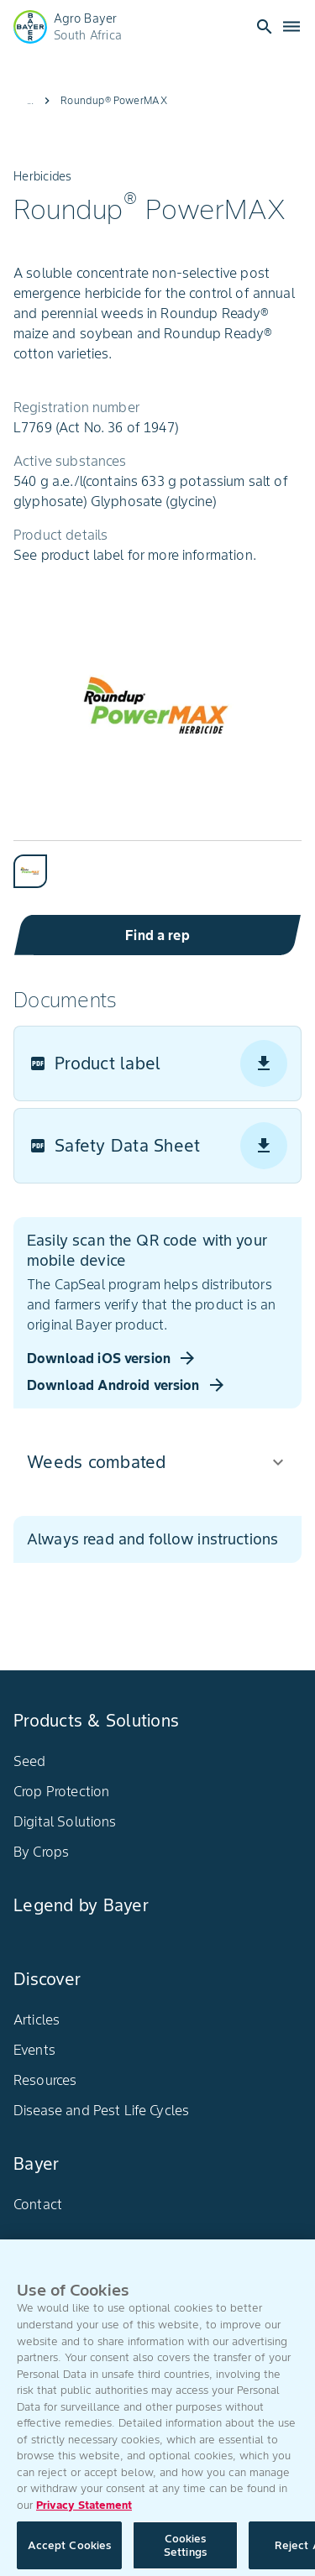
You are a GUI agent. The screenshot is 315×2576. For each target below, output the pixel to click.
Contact (37, 2204)
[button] (157, 1462)
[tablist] (157, 864)
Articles (36, 2019)
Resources (44, 2080)
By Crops (41, 1851)
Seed (29, 1761)
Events (34, 2049)
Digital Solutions (65, 1821)
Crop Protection (61, 1791)
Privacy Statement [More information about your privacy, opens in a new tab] (84, 2512)
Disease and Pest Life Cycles (101, 2110)
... (30, 100)
